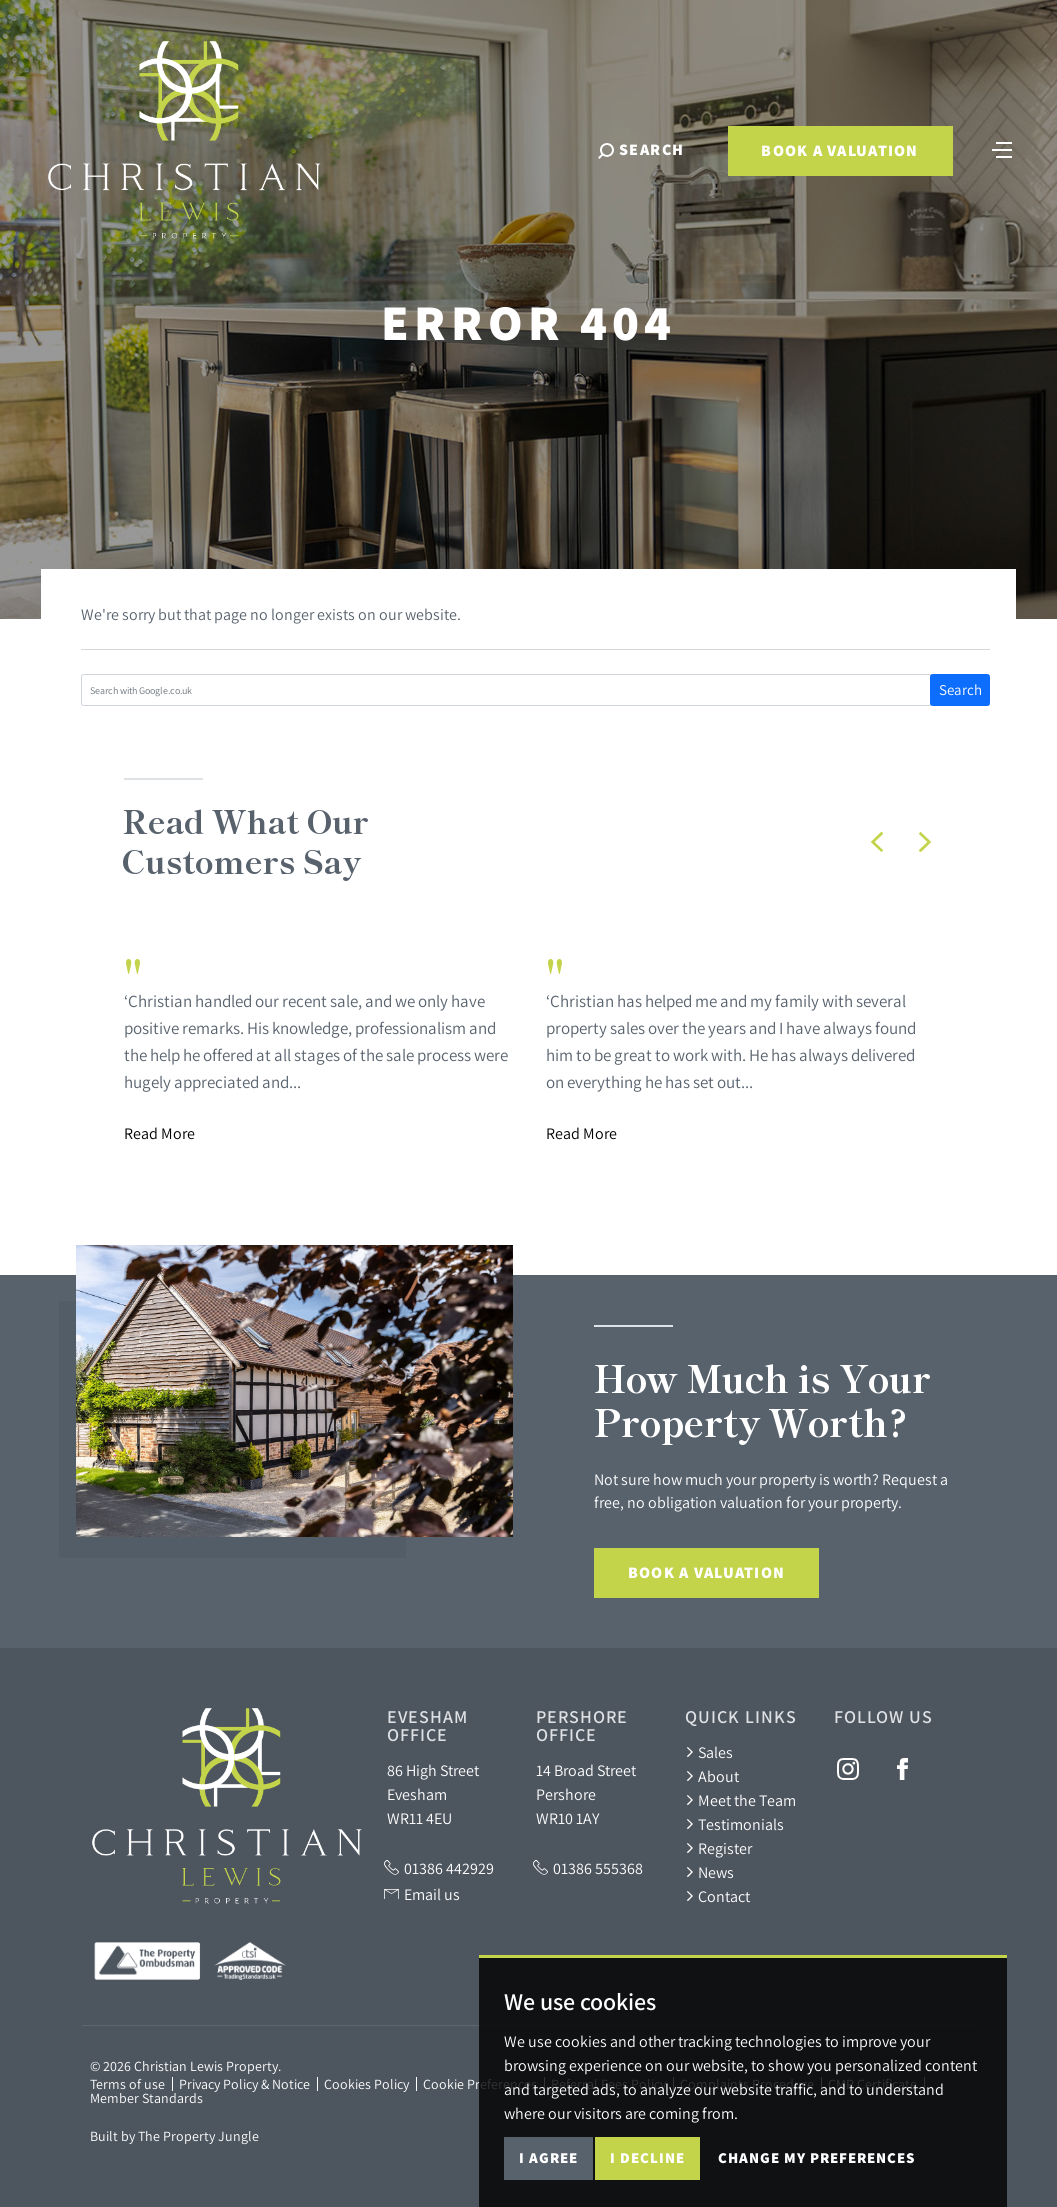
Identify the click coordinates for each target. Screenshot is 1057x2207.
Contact (717, 1896)
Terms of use (127, 2084)
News (709, 1872)
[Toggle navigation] (1002, 148)
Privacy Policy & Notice (244, 2084)
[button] (877, 842)
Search (960, 689)
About (712, 1776)
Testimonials (734, 1824)
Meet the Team (740, 1800)
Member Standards (146, 2098)
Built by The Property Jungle (174, 2136)
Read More (159, 1133)
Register (718, 1848)
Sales (709, 1752)
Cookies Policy (366, 2084)
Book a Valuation (839, 150)
